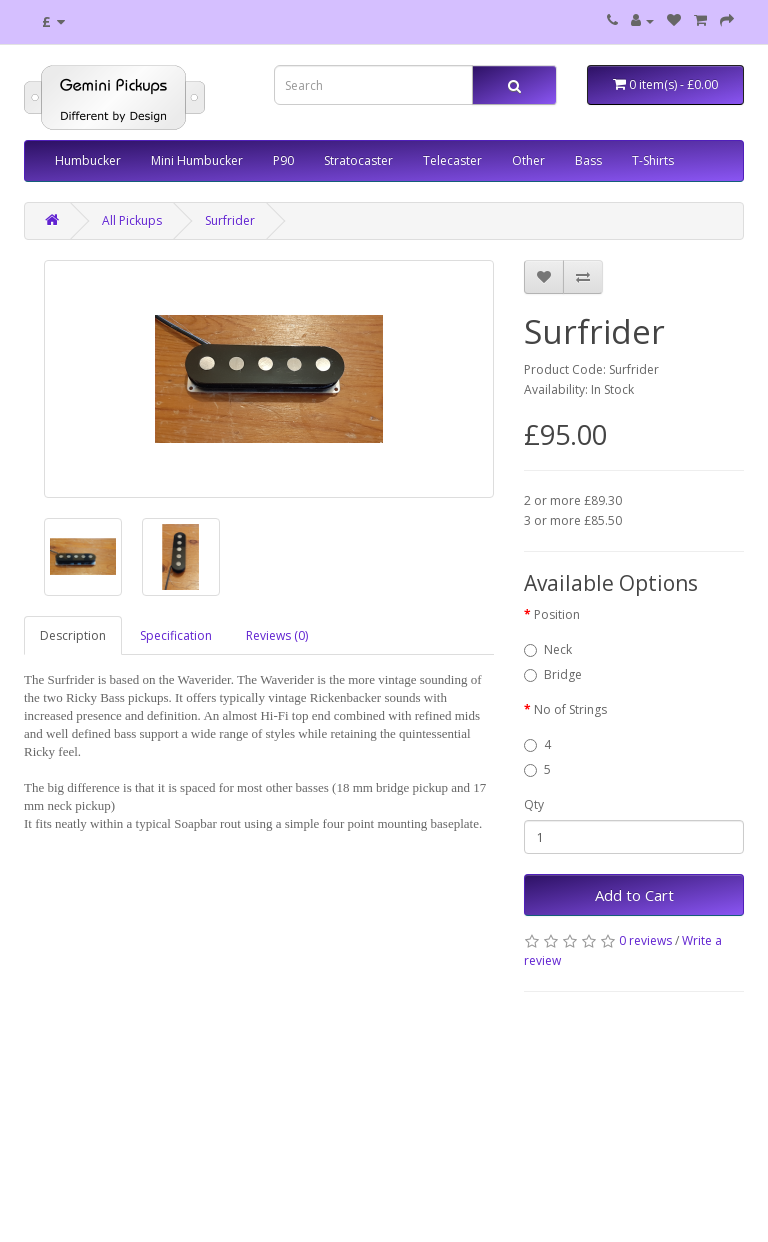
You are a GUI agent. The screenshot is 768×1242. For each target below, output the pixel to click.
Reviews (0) (277, 635)
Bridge (553, 674)
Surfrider (230, 220)
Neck (548, 649)
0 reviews (645, 940)
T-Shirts (653, 160)
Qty (534, 804)
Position (557, 614)
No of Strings (570, 709)
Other (528, 160)
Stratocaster (358, 160)
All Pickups (132, 220)
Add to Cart (634, 895)
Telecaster (452, 160)
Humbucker (88, 160)
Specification (176, 635)
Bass (588, 160)
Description (73, 635)
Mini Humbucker (197, 160)
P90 (283, 160)
